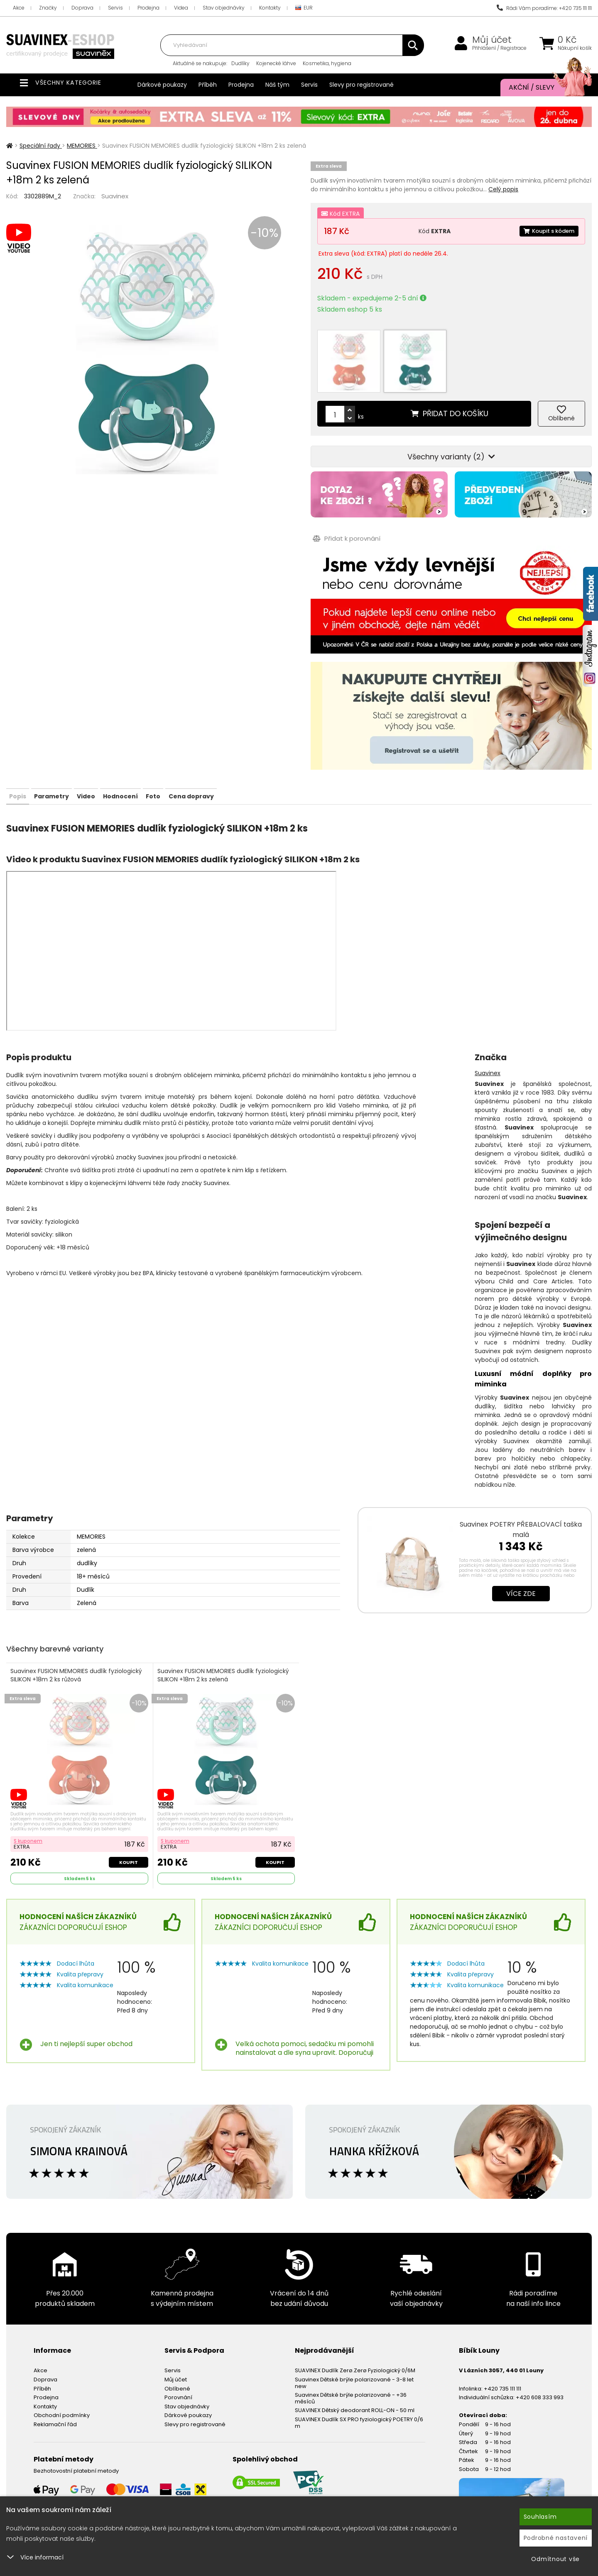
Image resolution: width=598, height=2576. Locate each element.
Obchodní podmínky (62, 2391)
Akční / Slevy (542, 87)
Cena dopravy (277, 768)
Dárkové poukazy (162, 84)
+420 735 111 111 (502, 2364)
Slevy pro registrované (361, 84)
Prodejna (148, 7)
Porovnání (178, 2373)
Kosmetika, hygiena (327, 63)
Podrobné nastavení (556, 2538)
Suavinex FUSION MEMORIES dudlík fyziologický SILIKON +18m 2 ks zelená (225, 1649)
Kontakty (270, 7)
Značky (48, 7)
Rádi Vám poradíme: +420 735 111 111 (544, 8)
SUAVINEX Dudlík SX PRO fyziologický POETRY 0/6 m (359, 2398)
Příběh (208, 84)
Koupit (127, 1836)
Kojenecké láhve (276, 63)
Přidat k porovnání (344, 511)
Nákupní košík (575, 48)
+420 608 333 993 (540, 2373)
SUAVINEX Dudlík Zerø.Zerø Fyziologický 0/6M (355, 2346)
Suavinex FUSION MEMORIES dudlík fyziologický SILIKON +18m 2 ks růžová (78, 1649)
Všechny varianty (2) (451, 429)
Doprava (82, 7)
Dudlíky (240, 63)
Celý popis (503, 189)
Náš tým (277, 84)
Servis (115, 7)
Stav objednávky (224, 7)
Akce (19, 7)
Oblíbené (177, 2364)
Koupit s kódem (546, 231)
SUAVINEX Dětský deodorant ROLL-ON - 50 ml (354, 2386)
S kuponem (29, 1814)
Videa (181, 7)
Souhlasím (540, 2517)
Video (125, 768)
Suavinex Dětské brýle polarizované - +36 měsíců (351, 2373)
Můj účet (492, 39)
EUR (304, 8)
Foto (224, 768)
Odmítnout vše (555, 2559)
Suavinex (114, 196)
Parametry (75, 768)
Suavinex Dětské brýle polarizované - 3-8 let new (354, 2358)
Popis (25, 768)
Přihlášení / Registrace (499, 48)
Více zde (521, 1566)
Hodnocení (175, 768)
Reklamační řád (55, 2399)
